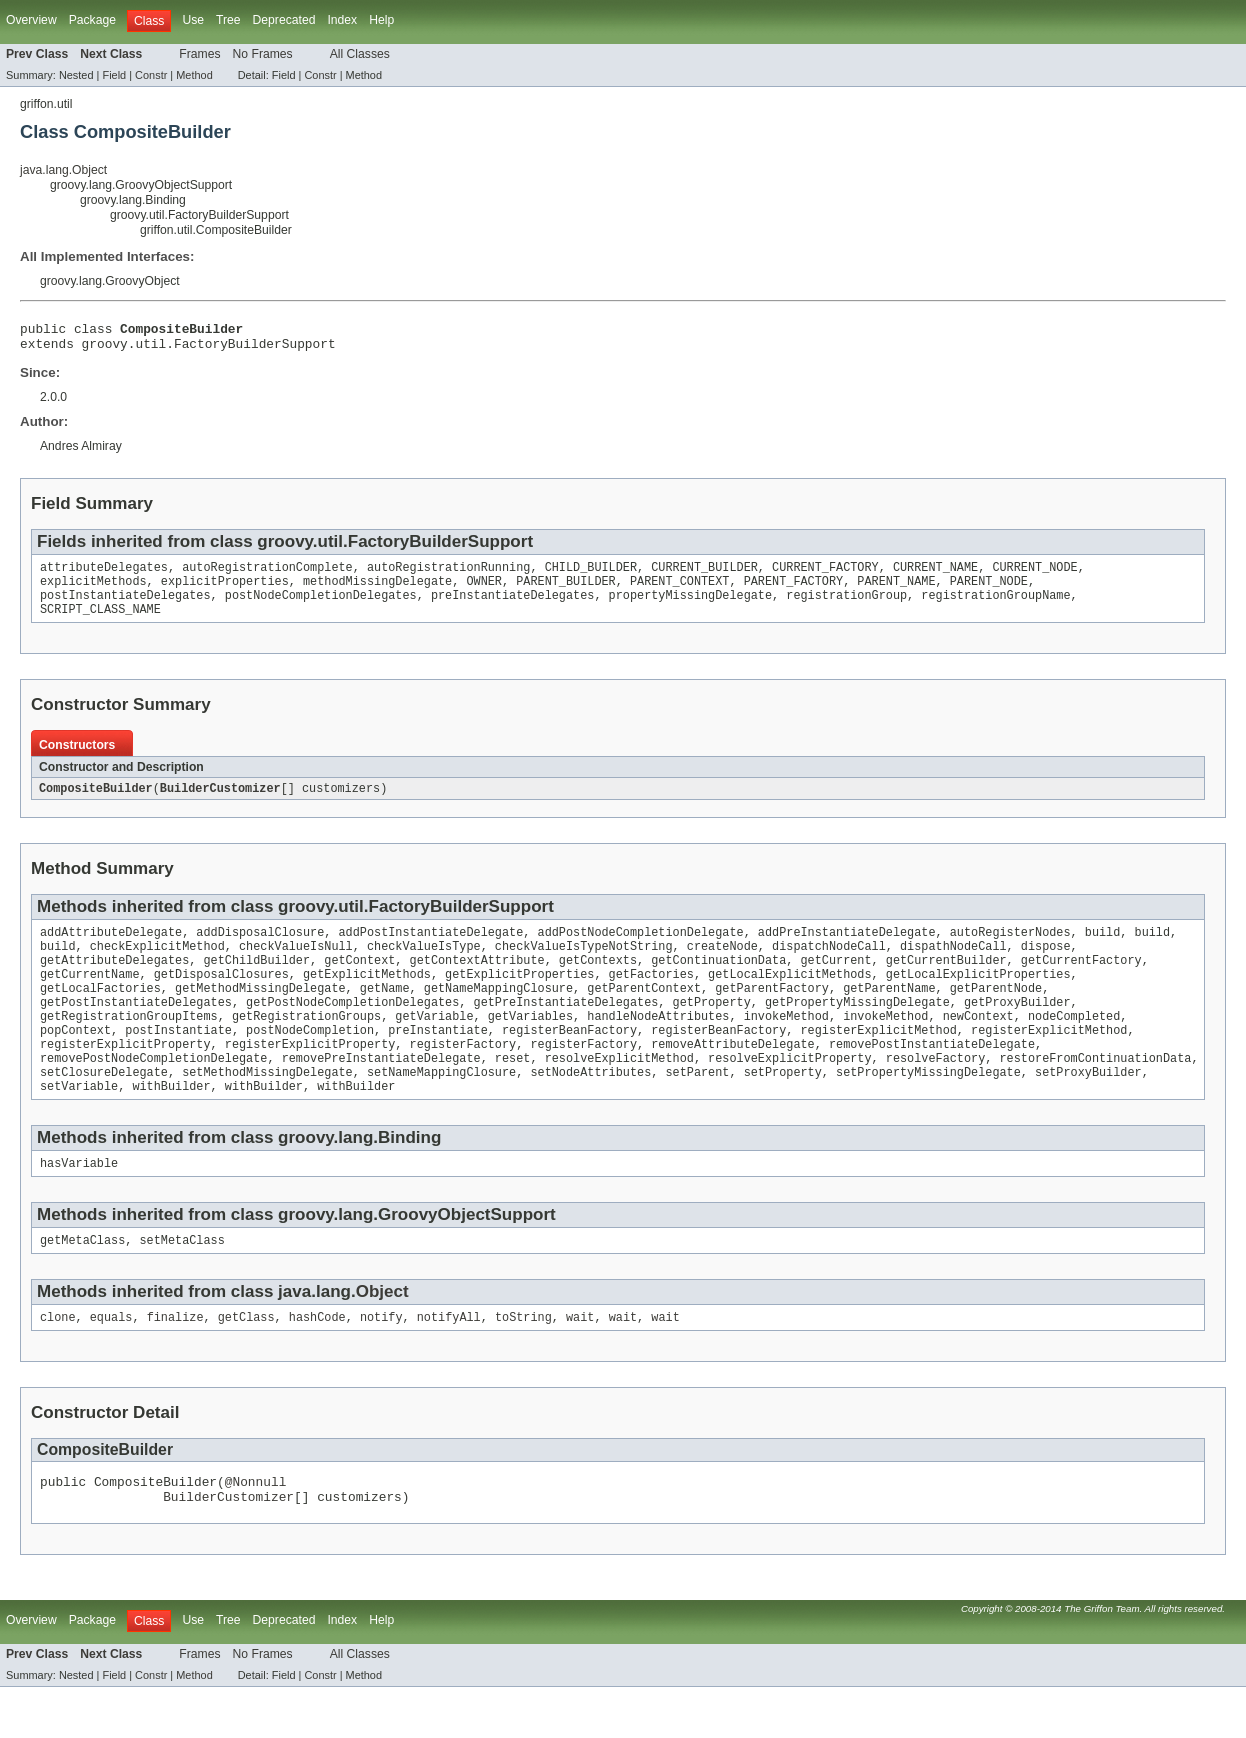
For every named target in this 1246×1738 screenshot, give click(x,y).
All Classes (360, 54)
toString (523, 1362)
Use (193, 20)
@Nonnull (256, 1529)
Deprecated (284, 20)
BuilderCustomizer (220, 803)
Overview (31, 20)
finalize (175, 1362)
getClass (246, 1362)
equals (111, 1362)
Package (92, 20)
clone (58, 1362)
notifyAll (449, 1362)
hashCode (317, 1362)
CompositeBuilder (96, 803)
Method (194, 75)
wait (580, 1362)
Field (114, 75)
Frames (199, 54)
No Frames (263, 54)
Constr (151, 75)
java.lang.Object (63, 170)
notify (381, 1362)
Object (382, 1334)
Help (381, 20)
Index (342, 20)
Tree (228, 20)
